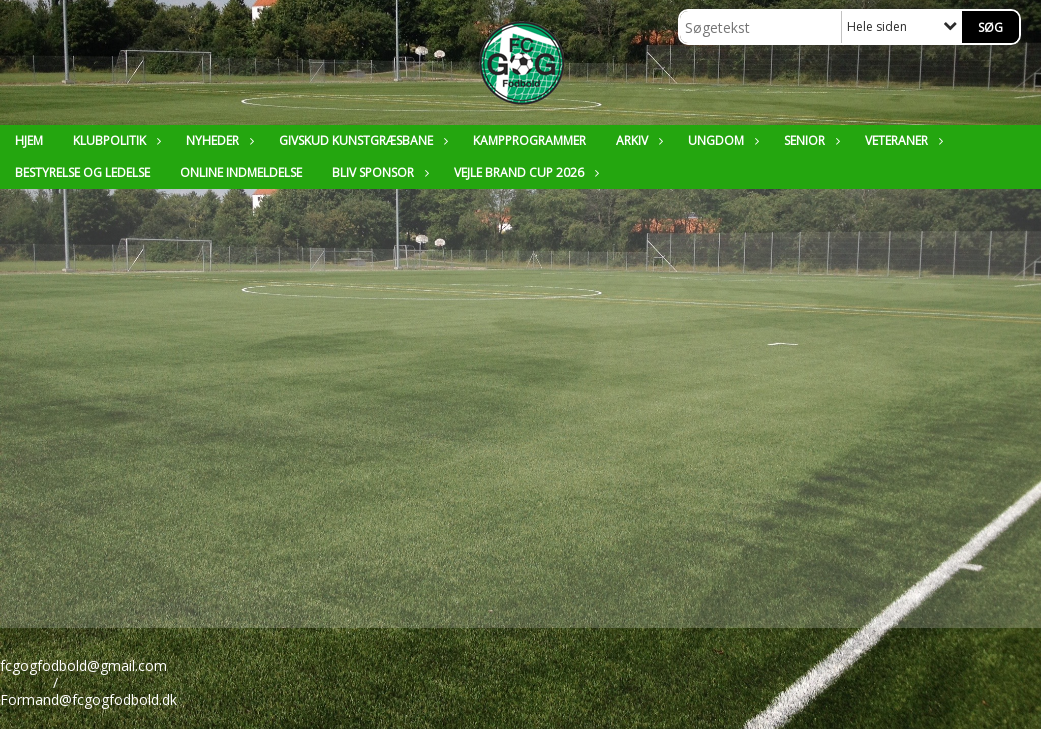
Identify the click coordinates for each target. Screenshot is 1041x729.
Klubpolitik (114, 140)
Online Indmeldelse (241, 172)
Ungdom (721, 140)
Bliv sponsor (378, 172)
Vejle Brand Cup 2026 (524, 172)
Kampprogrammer (529, 140)
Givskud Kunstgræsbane (361, 140)
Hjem (29, 140)
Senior (809, 140)
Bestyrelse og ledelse (82, 172)
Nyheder (217, 140)
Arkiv (637, 140)
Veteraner (901, 140)
